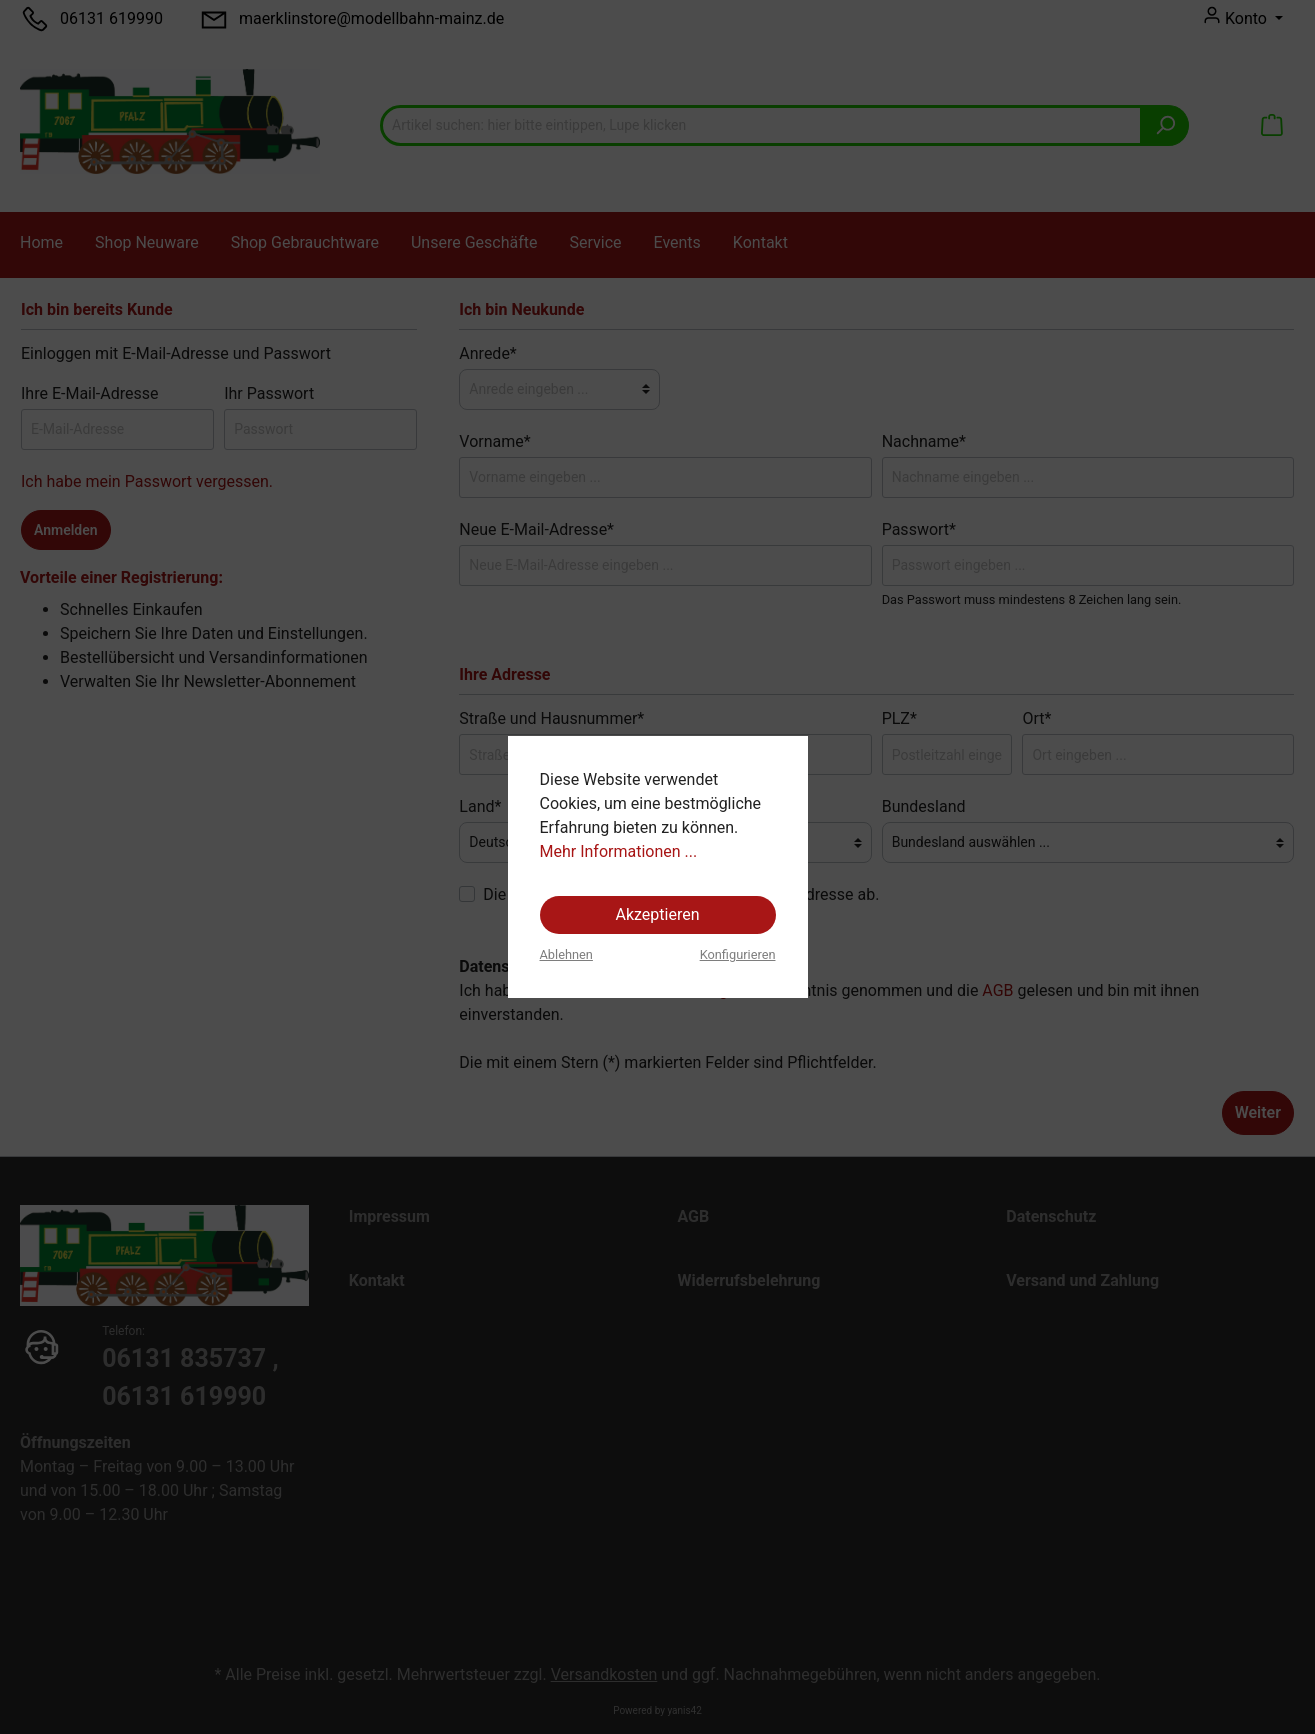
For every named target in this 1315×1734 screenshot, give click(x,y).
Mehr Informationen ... (619, 851)
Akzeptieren (657, 914)
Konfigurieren (738, 954)
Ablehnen (566, 954)
